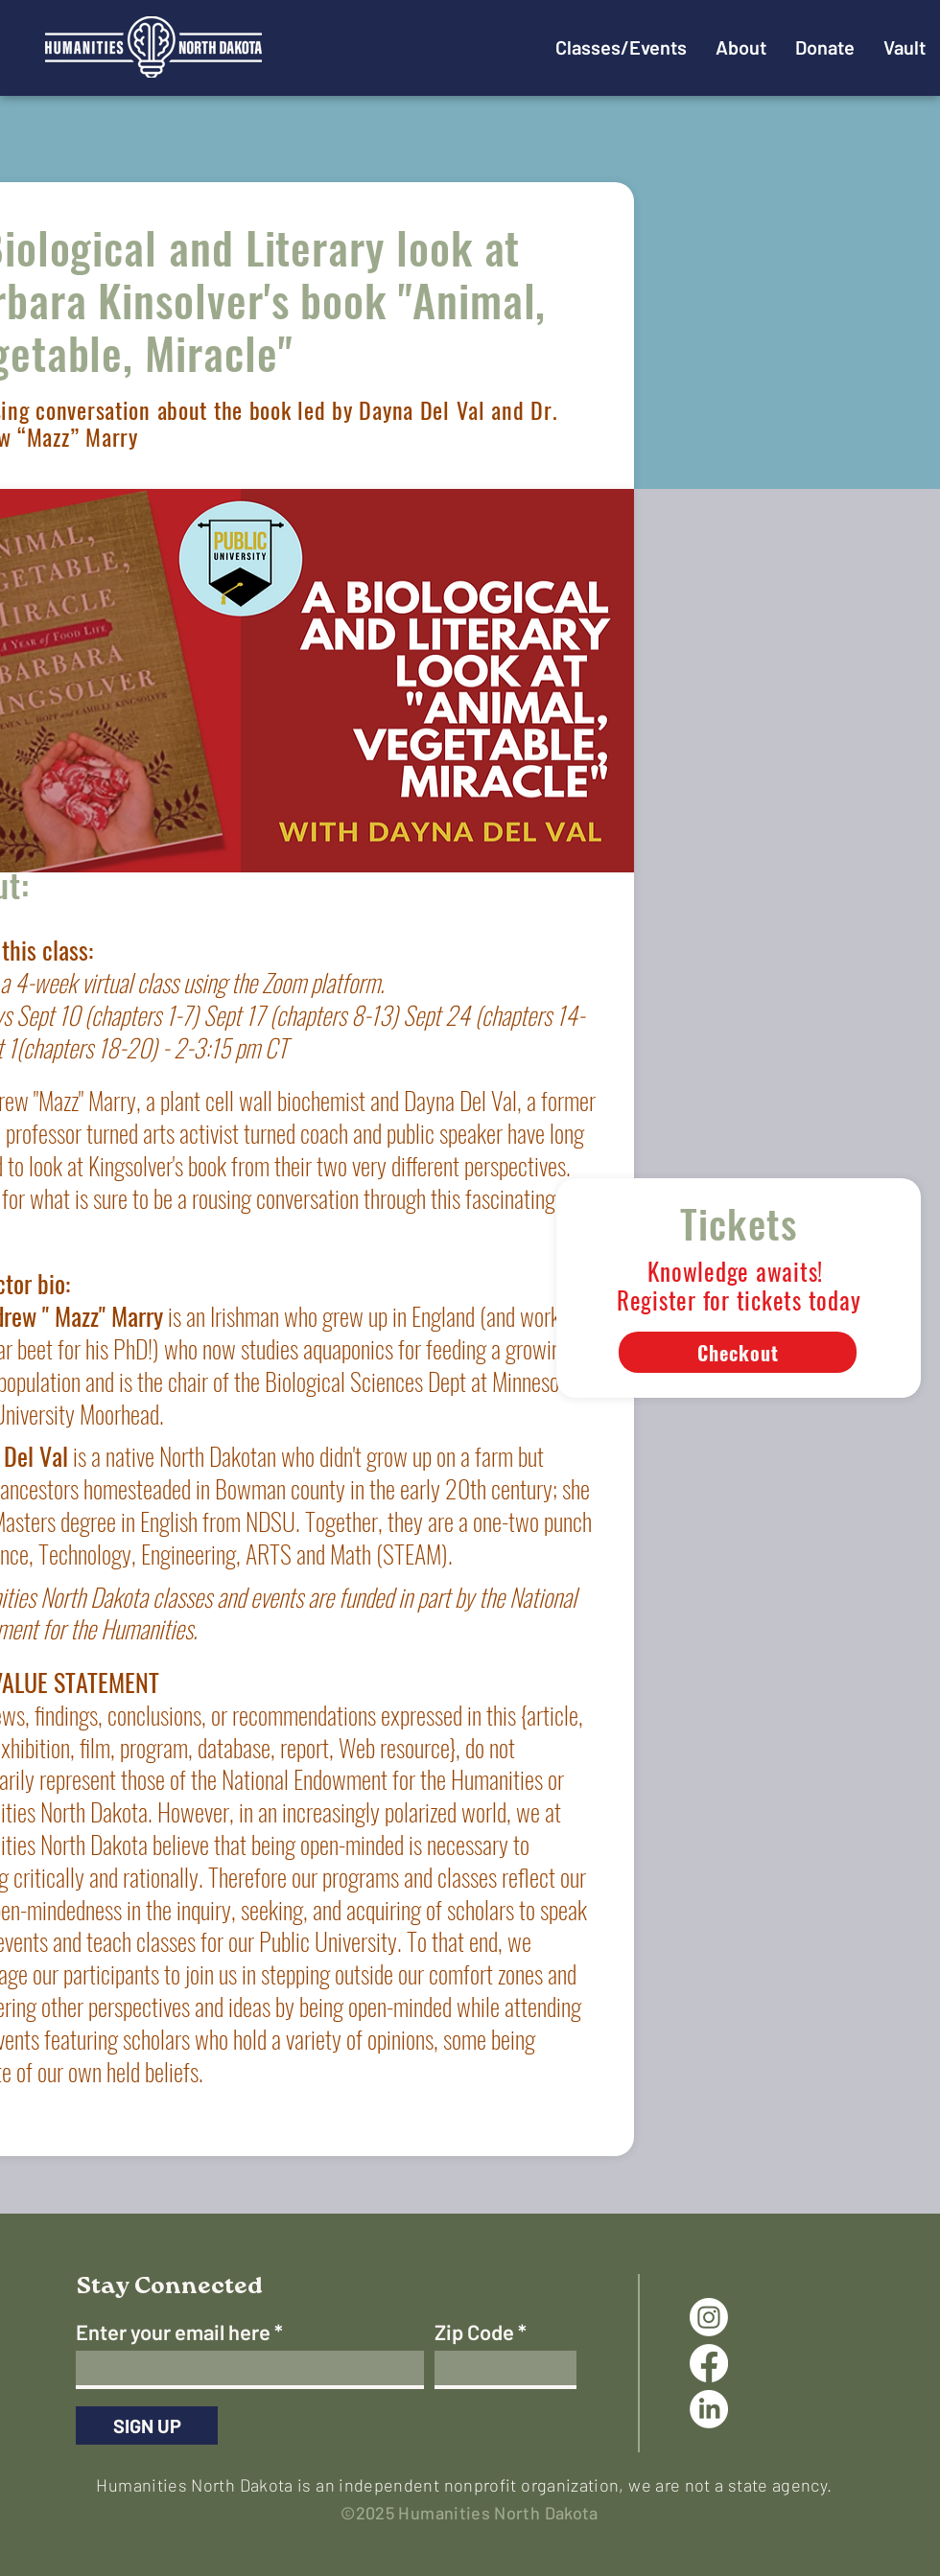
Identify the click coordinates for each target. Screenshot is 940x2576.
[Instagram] (709, 2317)
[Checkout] (738, 1352)
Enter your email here (173, 2331)
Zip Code (474, 2331)
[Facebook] (709, 2363)
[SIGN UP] (147, 2425)
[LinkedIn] (709, 2409)
